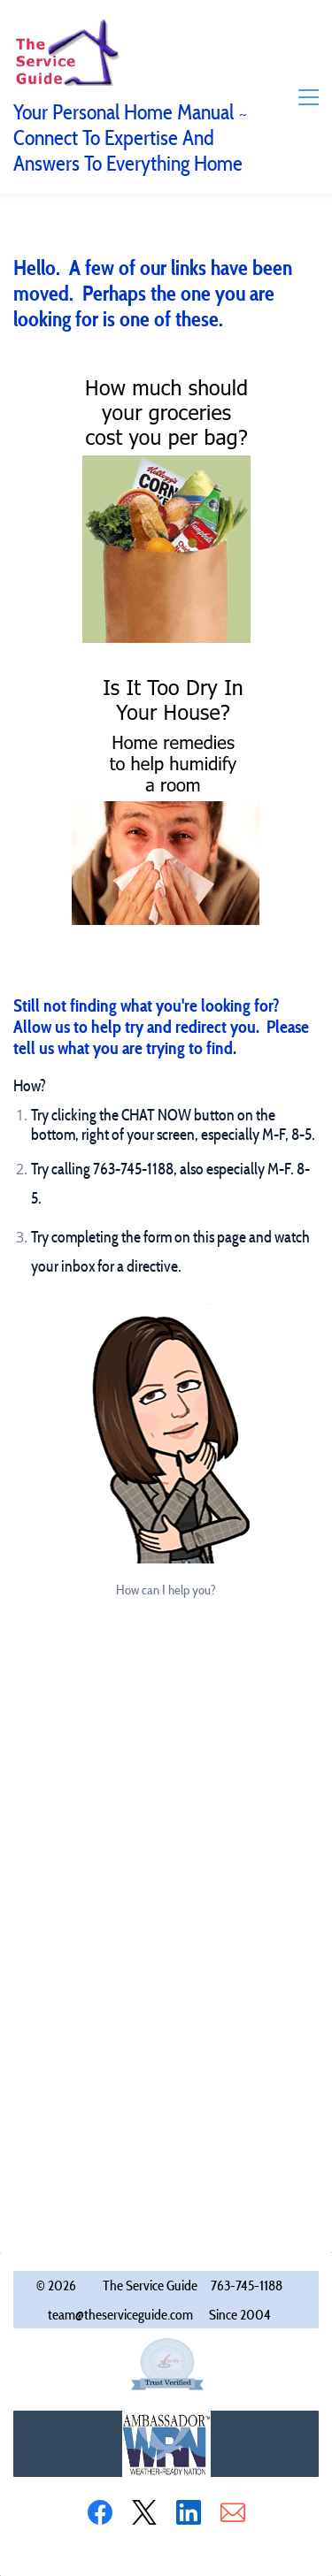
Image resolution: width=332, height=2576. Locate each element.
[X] (144, 2512)
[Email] (233, 2512)
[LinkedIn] (188, 2512)
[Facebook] (100, 2512)
